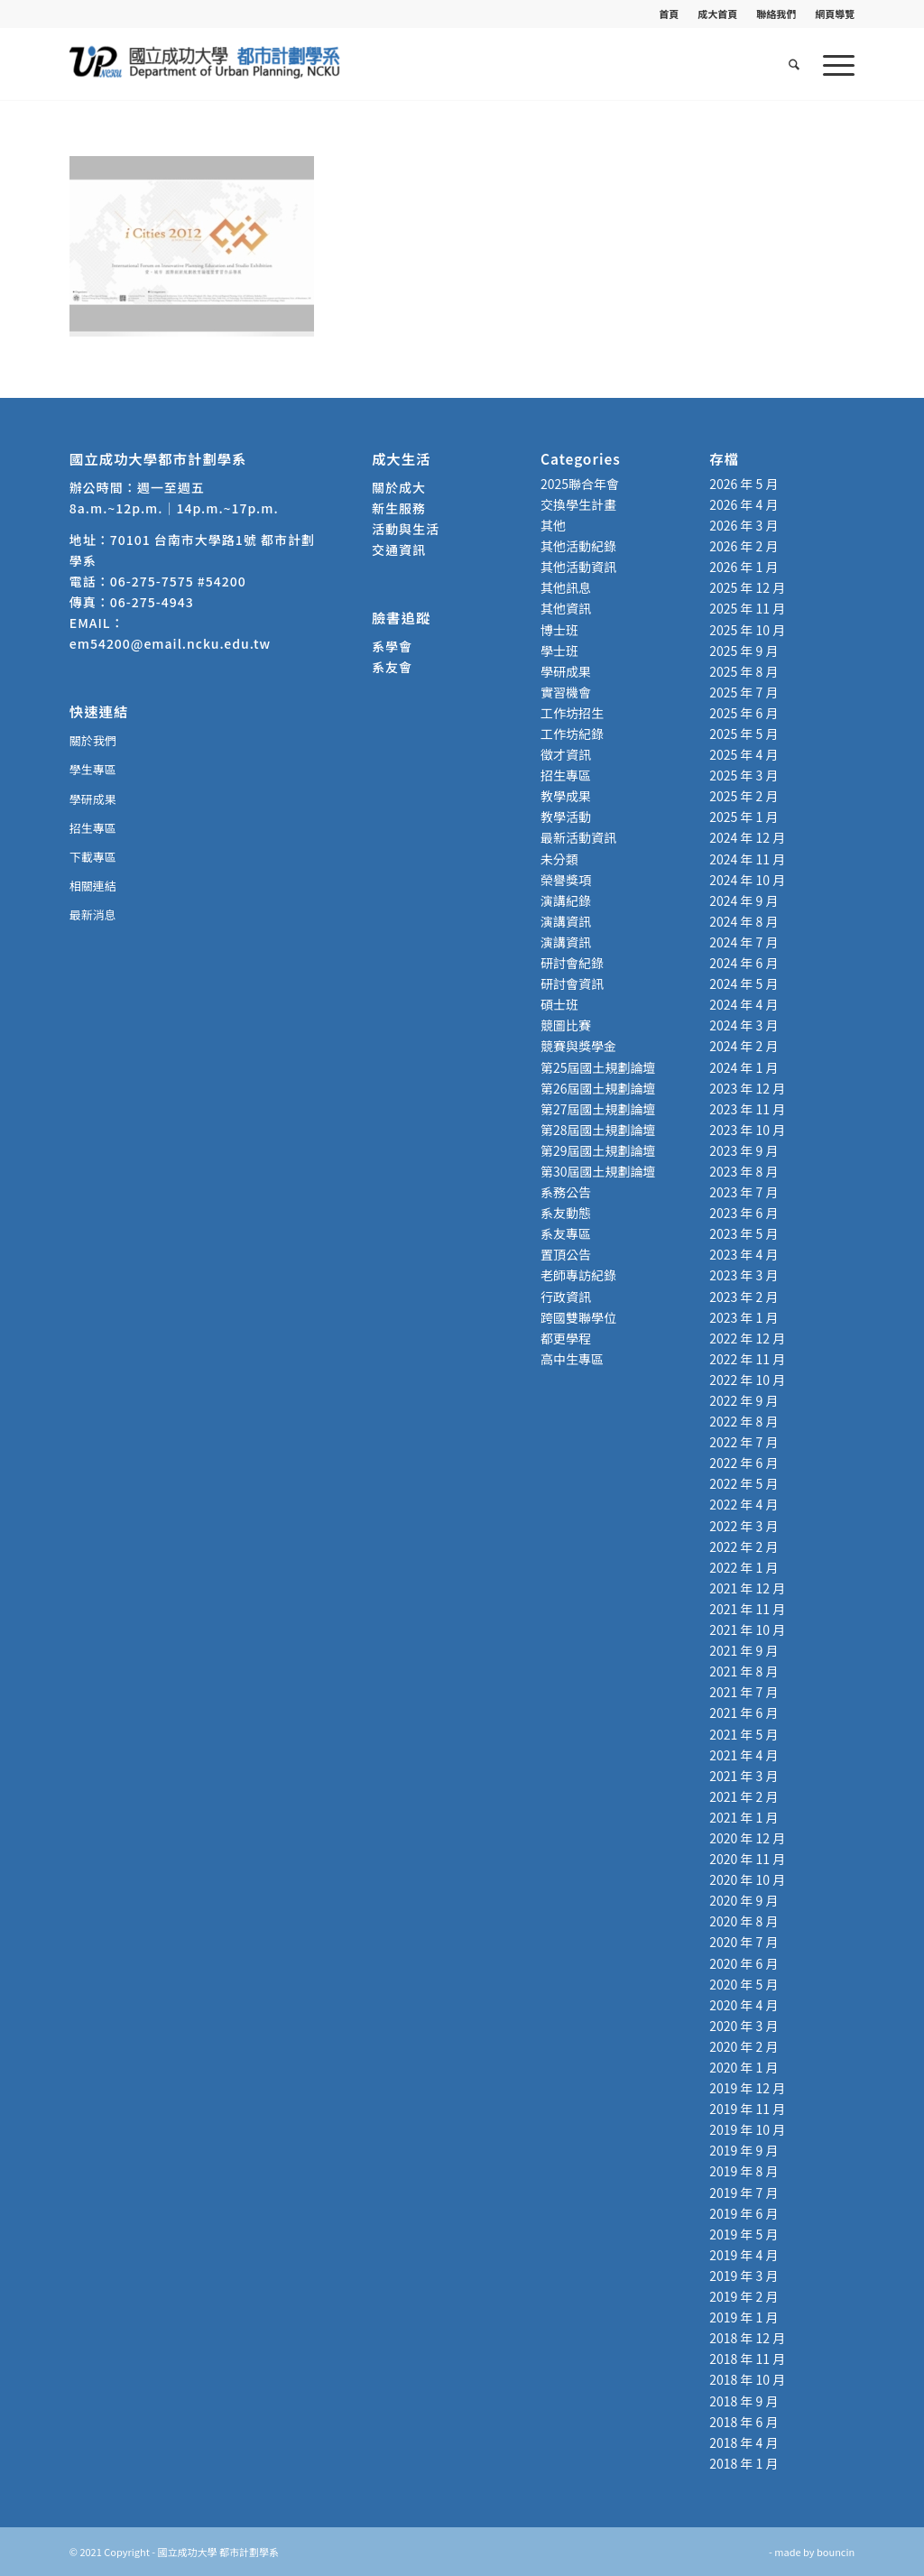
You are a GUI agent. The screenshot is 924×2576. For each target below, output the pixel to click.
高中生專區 (572, 1359)
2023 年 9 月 (743, 1150)
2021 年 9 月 (743, 1650)
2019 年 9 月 (743, 2150)
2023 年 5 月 (743, 1233)
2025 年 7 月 (743, 692)
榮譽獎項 (566, 880)
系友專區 (566, 1233)
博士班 (559, 630)
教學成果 (566, 796)
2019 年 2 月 (743, 2296)
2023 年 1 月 (743, 1317)
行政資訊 (566, 1297)
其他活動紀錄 (578, 546)
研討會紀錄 (572, 963)
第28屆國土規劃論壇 (598, 1130)
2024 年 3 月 (743, 1025)
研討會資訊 (572, 983)
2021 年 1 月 (743, 1817)
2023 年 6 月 (743, 1213)
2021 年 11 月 (747, 1609)
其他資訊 (566, 608)
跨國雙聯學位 (578, 1317)
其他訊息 (566, 587)
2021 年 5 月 (743, 1734)
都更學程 (566, 1338)
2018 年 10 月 (747, 2379)
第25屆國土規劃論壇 (598, 1067)
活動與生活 (407, 529)
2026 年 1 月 (743, 567)
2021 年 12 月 (747, 1588)
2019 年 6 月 (743, 2213)
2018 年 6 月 (743, 2422)
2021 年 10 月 (747, 1629)
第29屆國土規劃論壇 (598, 1150)
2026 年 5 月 (743, 484)
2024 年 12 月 (747, 837)
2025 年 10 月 (747, 630)
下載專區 (92, 856)
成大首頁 (717, 13)
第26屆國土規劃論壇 (598, 1088)
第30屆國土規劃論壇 (598, 1171)
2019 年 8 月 (743, 2171)
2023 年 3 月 (743, 1275)
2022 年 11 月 (747, 1359)
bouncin (836, 2551)
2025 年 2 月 (743, 796)
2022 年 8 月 (743, 1421)
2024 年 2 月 (743, 1046)
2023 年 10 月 (747, 1130)
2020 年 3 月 (743, 2026)
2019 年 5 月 (743, 2234)
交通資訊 (399, 549)
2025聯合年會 (580, 484)
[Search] (794, 64)
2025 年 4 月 (743, 754)
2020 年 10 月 (747, 1879)
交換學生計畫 (578, 504)
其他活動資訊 (578, 567)
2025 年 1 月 (743, 817)
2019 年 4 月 (743, 2255)
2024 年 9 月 (743, 900)
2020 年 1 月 (743, 2067)
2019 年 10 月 (747, 2129)
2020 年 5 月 (743, 1984)
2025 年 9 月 (743, 651)
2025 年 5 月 (743, 734)
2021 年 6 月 (743, 1712)
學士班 (559, 651)
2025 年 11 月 (747, 608)
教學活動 (566, 817)
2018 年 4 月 (743, 2442)
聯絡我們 (776, 13)
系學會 (392, 646)
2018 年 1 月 (743, 2463)
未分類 (559, 859)
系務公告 (566, 1192)
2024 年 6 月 (743, 963)
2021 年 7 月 (743, 1692)
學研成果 (92, 799)
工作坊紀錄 (572, 734)
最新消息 (92, 914)
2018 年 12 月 (747, 2338)
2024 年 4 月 (743, 1004)
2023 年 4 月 (743, 1254)
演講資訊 (566, 921)
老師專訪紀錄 (578, 1275)
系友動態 (566, 1213)
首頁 (669, 13)
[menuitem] (669, 13)
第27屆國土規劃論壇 (598, 1109)
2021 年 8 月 (743, 1671)
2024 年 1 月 (743, 1067)
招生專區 (92, 827)
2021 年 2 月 (743, 1796)
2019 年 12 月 (747, 2088)
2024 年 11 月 (747, 859)
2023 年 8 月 (743, 1171)
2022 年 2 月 (743, 1546)
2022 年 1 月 (743, 1567)
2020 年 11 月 (747, 1859)
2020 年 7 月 (743, 1942)
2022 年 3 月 (743, 1526)
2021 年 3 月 (743, 1776)
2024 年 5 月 (743, 983)
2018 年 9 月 (743, 2401)
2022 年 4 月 (743, 1504)
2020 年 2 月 (743, 2046)
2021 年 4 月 (743, 1755)
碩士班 (559, 1004)
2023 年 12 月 (747, 1088)
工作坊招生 (572, 713)
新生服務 (399, 508)
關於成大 (399, 487)
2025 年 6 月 (743, 713)
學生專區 (92, 769)
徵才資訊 (566, 754)
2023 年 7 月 (743, 1192)
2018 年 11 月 (747, 2359)
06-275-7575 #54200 (178, 581)
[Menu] (833, 64)
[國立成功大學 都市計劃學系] (204, 64)
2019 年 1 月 (743, 2317)
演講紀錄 (566, 900)
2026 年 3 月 (743, 525)
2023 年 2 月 (743, 1297)
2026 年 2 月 (743, 546)
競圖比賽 (566, 1025)
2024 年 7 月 (743, 942)
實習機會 (566, 692)
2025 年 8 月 (743, 671)
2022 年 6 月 (743, 1463)
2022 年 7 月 (743, 1442)
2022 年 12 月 (747, 1338)
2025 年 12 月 (747, 587)
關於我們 (92, 740)
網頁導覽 (835, 13)
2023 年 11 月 (747, 1109)
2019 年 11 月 (747, 2109)
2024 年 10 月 (747, 880)
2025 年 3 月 (743, 775)
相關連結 (92, 885)
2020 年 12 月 (747, 1838)
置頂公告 (566, 1254)
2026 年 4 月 (743, 504)
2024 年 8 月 (743, 921)
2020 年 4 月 (743, 2005)
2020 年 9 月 (743, 1900)
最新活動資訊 (578, 837)
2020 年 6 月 (743, 1963)
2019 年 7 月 (743, 2193)
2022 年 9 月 (743, 1400)
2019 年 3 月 (743, 2276)
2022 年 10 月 (747, 1380)
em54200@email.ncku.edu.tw (170, 643)
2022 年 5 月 (743, 1483)
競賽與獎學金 (578, 1046)
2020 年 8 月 (743, 1921)
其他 (553, 525)
